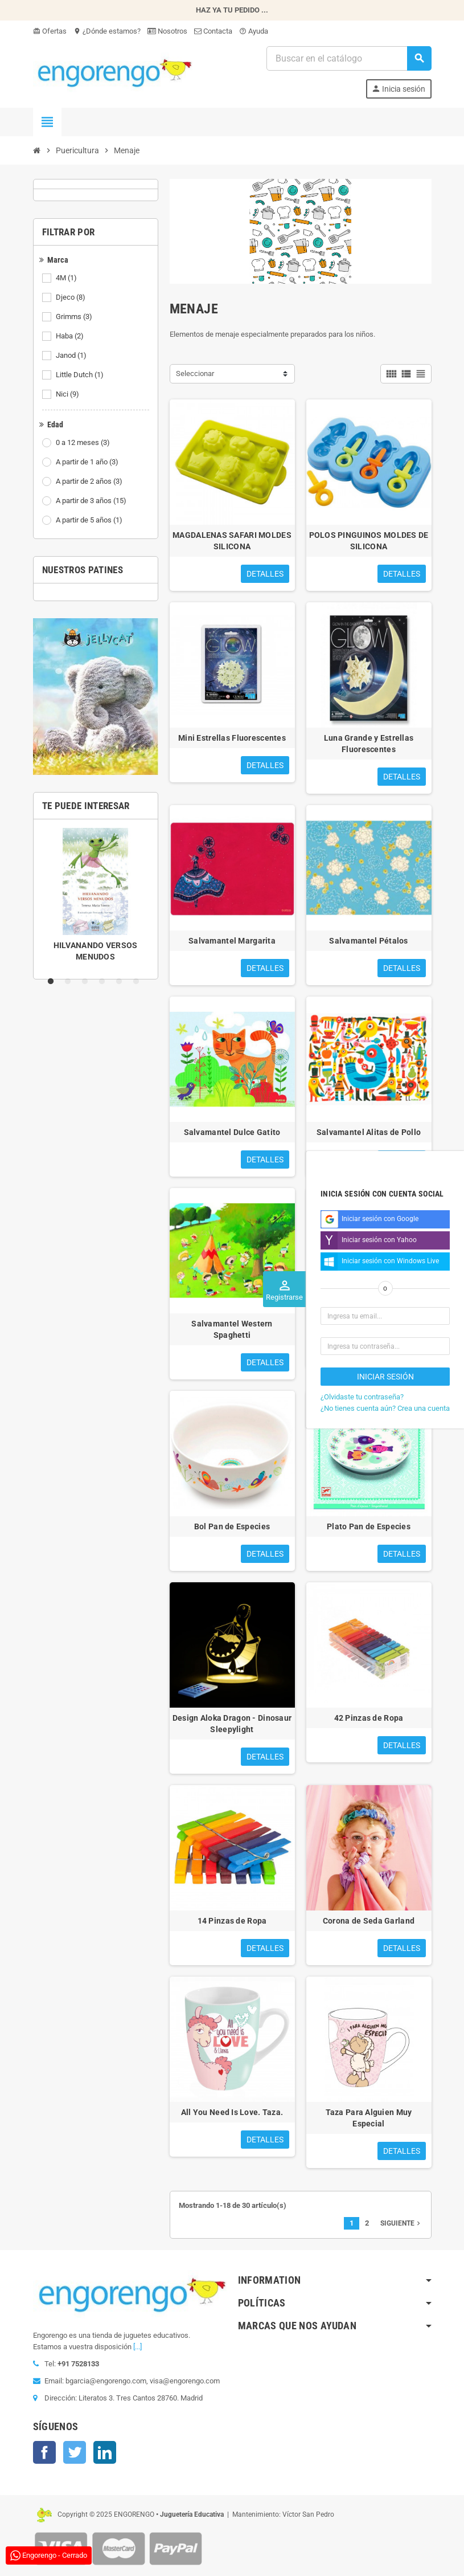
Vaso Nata (368, 1323)
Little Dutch (80, 375)
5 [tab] (121, 981)
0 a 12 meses (84, 442)
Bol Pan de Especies (232, 1526)
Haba (70, 336)
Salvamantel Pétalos (368, 940)
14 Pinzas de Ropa (232, 1920)
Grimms (75, 316)
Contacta (213, 31)
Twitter (74, 2452)
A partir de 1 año (88, 462)
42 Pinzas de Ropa (369, 1717)
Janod (72, 355)
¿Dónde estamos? (107, 31)
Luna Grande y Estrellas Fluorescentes (368, 743)
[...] (137, 2346)
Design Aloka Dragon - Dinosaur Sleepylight (232, 1723)
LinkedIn (104, 2452)
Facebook (44, 2452)
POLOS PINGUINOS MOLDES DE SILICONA (369, 540)
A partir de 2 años (90, 481)
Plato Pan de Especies (368, 1526)
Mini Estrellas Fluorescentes (232, 737)
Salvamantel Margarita (232, 940)
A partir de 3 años (92, 501)
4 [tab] (104, 981)
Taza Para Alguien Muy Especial (369, 2118)
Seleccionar (195, 373)
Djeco (71, 297)
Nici (68, 394)
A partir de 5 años (90, 520)
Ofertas (50, 31)
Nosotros (167, 31)
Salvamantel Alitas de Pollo (369, 1132)
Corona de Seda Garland (368, 1920)
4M (67, 278)
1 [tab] (53, 981)
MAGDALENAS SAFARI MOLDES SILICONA (232, 540)
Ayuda (253, 31)
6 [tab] (138, 981)
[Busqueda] (348, 58)
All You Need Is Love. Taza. (232, 2112)
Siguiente (401, 2223)
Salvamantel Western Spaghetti (231, 1329)
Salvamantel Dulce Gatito (232, 1132)
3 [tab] (87, 981)
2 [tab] (70, 981)
